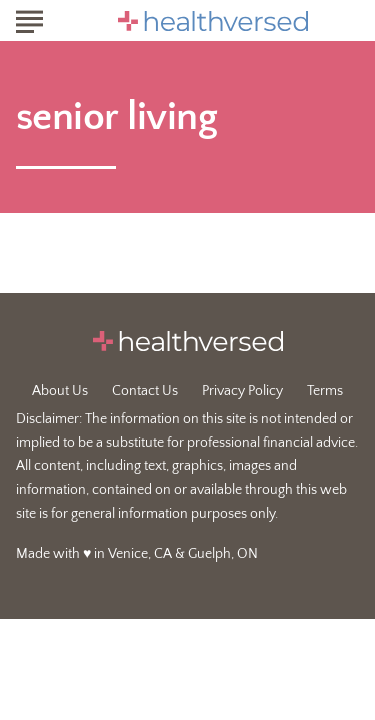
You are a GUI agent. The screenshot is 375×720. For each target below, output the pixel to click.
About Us (60, 391)
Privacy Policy (242, 391)
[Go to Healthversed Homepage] (213, 21)
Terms (325, 391)
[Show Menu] (29, 19)
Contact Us (145, 391)
